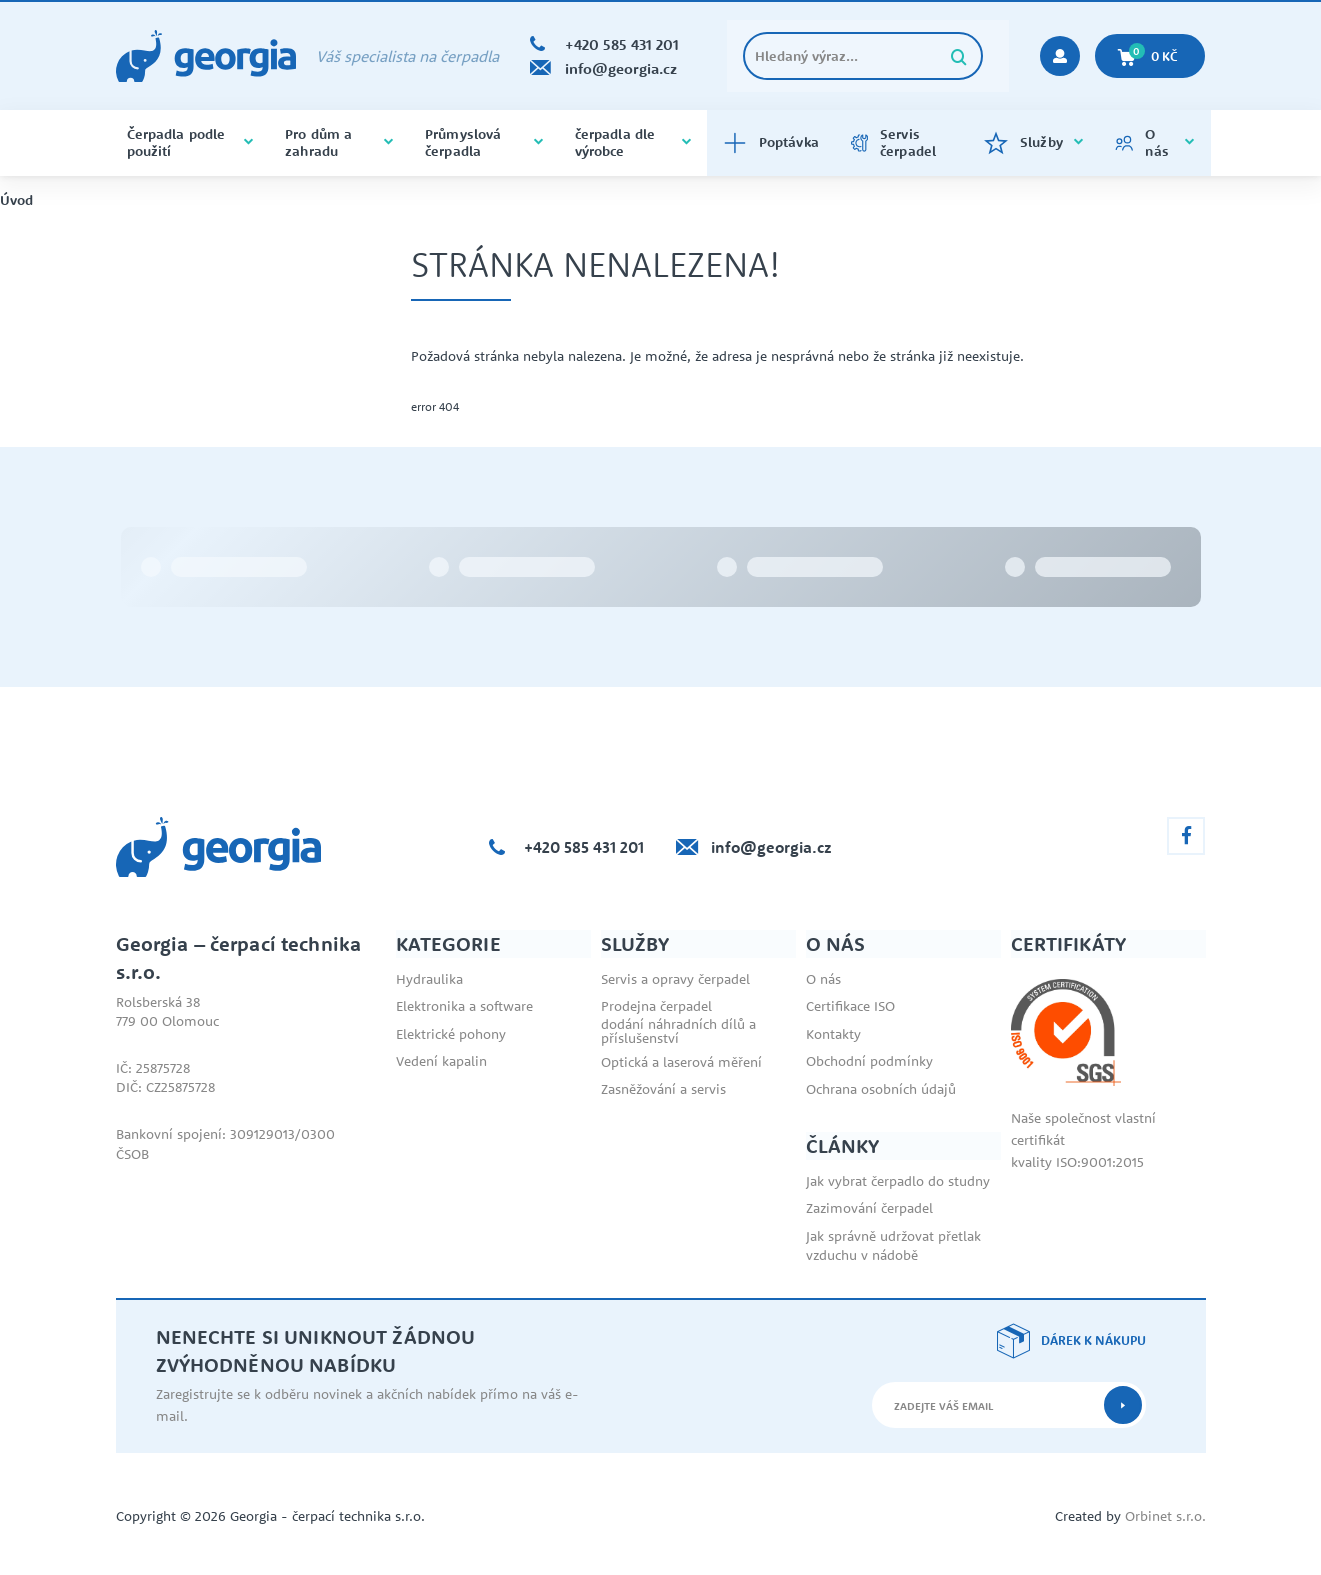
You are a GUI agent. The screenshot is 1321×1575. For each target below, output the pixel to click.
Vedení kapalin (441, 1061)
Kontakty (833, 1034)
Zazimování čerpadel (869, 1208)
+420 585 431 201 (584, 847)
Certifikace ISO (850, 1006)
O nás (1155, 142)
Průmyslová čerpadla (484, 142)
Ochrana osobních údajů (881, 1089)
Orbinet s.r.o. (1165, 1516)
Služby (1033, 143)
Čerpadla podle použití (190, 142)
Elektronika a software (464, 1006)
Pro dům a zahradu (339, 142)
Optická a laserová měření (681, 1062)
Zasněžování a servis (663, 1089)
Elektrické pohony (451, 1034)
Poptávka (771, 143)
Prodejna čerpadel (656, 1006)
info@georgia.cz (771, 847)
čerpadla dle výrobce (633, 142)
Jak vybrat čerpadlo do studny (898, 1181)
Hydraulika (429, 979)
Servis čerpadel (893, 142)
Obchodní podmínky (869, 1061)
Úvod (16, 200)
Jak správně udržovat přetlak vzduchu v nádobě (893, 1246)
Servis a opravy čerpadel (675, 979)
